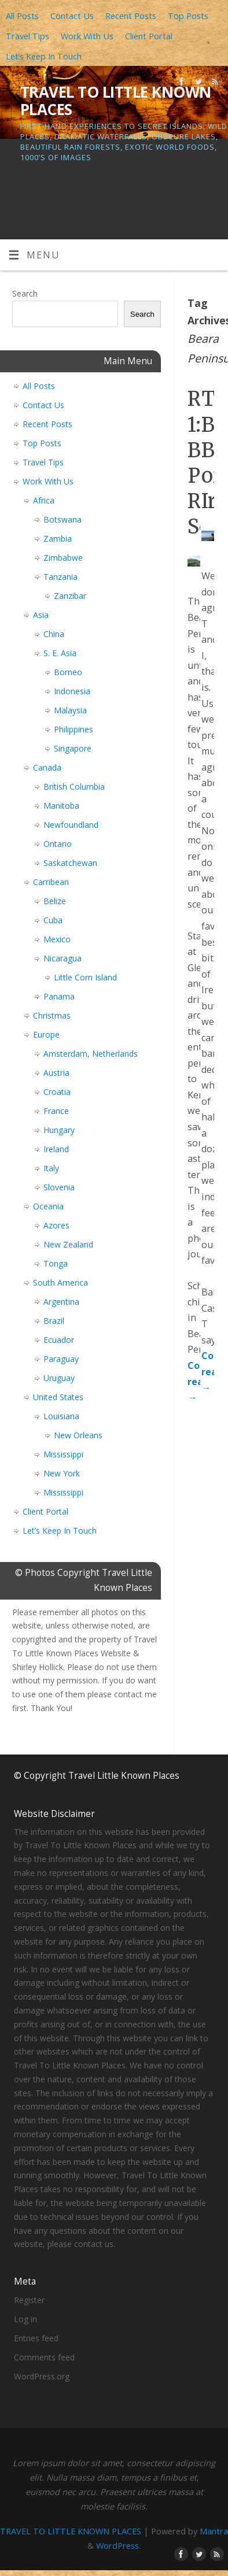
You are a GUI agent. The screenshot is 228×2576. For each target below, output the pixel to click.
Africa (43, 500)
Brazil (53, 1320)
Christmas (52, 1015)
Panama (59, 996)
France (56, 1110)
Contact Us (72, 15)
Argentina (61, 1301)
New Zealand (68, 1244)
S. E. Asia (59, 652)
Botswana (62, 519)
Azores (56, 1225)
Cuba (52, 920)
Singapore (72, 748)
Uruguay (59, 1377)
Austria (56, 1072)
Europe (46, 1034)
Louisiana (61, 1416)
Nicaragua (62, 958)
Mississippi (63, 1454)
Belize (54, 900)
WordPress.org (41, 2376)
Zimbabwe (63, 557)
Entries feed (36, 2338)
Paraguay (61, 1358)
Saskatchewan (70, 862)
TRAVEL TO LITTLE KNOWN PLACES (115, 100)
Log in (25, 2319)
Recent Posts (130, 15)
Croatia (57, 1091)
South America (60, 1282)
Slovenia (59, 1187)
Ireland (56, 1148)
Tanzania (60, 576)
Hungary (59, 1129)
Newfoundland (70, 824)
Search (25, 293)
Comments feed (44, 2357)
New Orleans (78, 1435)
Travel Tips (27, 36)
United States (58, 1396)
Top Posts (188, 15)
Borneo (68, 672)
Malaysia (70, 710)
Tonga (55, 1263)
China (53, 633)
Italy (51, 1168)
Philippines (73, 729)
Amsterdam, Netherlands (90, 1053)
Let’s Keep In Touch (44, 56)
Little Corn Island (85, 977)
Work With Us (87, 36)
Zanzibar (70, 595)
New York (61, 1473)
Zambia (57, 538)
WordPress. (118, 2545)
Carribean (51, 881)
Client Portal (148, 36)
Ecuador (58, 1339)
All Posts (22, 15)
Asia (41, 614)
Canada (47, 767)
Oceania (48, 1206)
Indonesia (72, 691)
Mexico (57, 939)
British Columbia (74, 786)
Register (29, 2299)
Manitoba (61, 805)
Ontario (57, 843)
